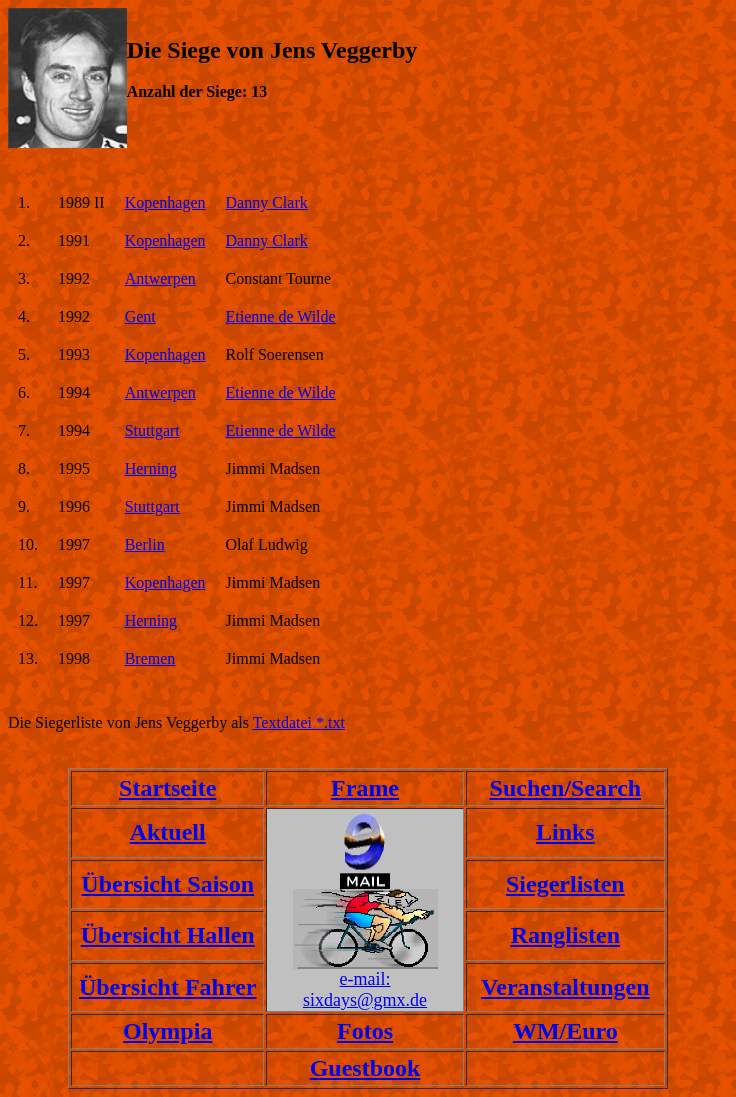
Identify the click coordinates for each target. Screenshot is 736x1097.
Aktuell (168, 832)
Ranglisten (565, 935)
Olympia (167, 1031)
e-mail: (365, 979)
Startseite (167, 788)
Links (565, 832)
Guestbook (365, 1068)
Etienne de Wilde (281, 316)
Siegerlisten (565, 884)
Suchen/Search (566, 788)
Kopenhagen (165, 202)
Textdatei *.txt (299, 722)
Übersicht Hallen (168, 935)
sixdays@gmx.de (365, 1000)
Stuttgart (152, 430)
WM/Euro (565, 1031)
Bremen (150, 658)
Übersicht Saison (167, 884)
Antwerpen (160, 278)
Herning (151, 468)
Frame (365, 788)
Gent (140, 316)
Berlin (145, 544)
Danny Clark (267, 202)
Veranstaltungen (565, 987)
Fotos (365, 1031)
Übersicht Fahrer (168, 987)
